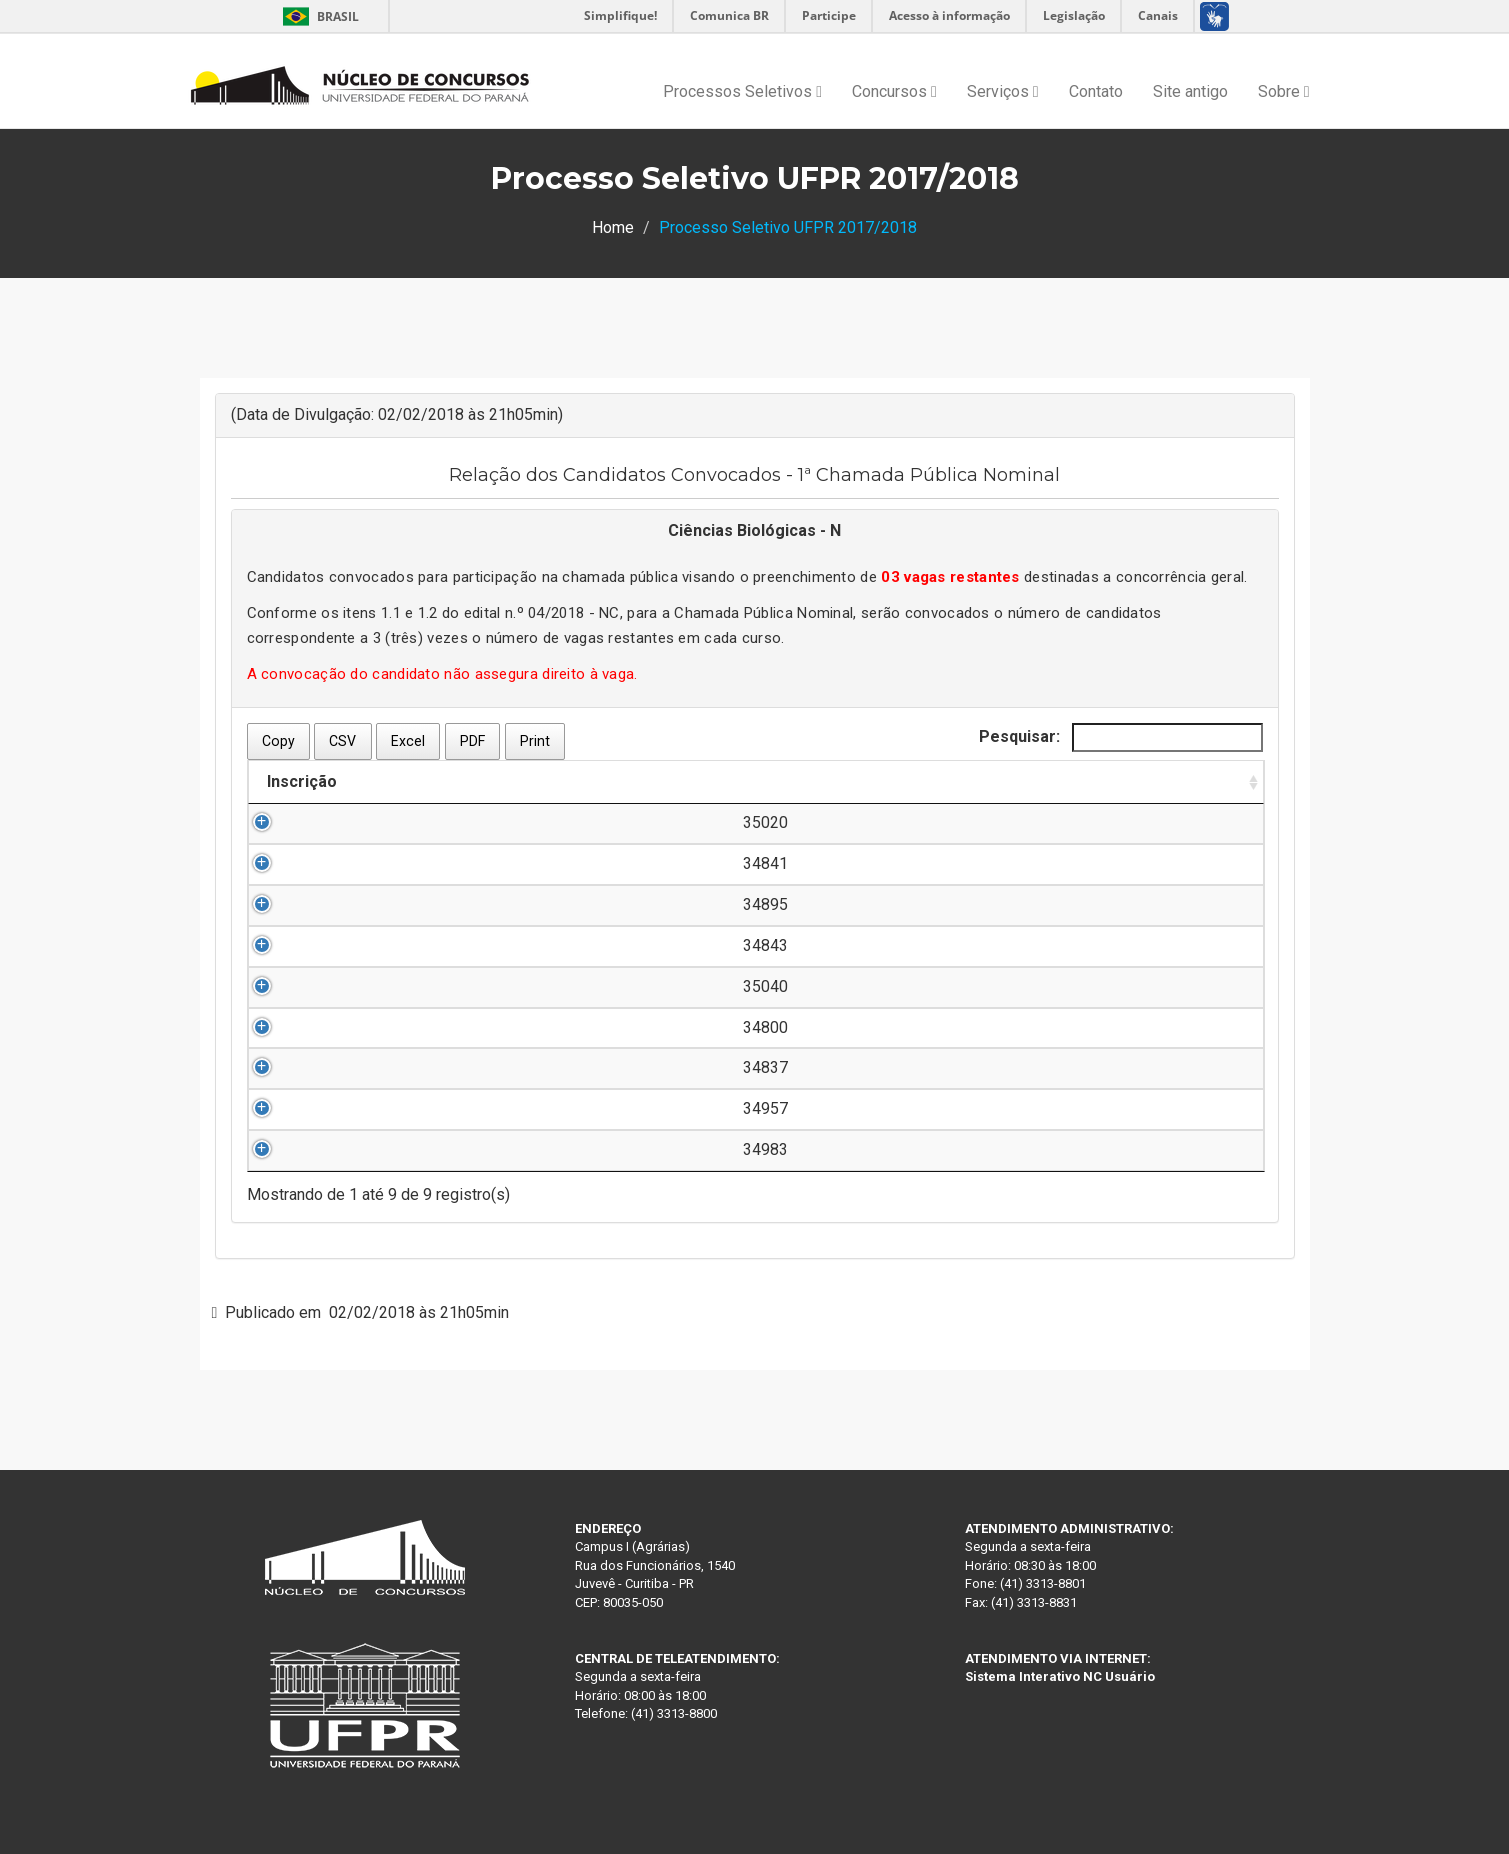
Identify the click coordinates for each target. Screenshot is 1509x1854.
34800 (312, 1027)
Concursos (894, 91)
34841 (312, 863)
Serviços (1003, 91)
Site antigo (1190, 91)
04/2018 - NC (574, 613)
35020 (312, 822)
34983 (312, 1149)
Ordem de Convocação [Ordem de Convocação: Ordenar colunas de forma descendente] (928, 781)
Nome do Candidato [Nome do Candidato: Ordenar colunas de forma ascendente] (471, 781)
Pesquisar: (1121, 737)
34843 (312, 945)
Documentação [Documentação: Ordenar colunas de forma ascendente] (1155, 781)
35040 (312, 986)
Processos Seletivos (742, 91)
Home (613, 227)
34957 (312, 1108)
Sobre (1284, 91)
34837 (312, 1067)
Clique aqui (1171, 822)
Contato (1096, 91)
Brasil (317, 16)
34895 (312, 904)
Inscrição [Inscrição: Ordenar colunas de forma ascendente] (302, 781)
